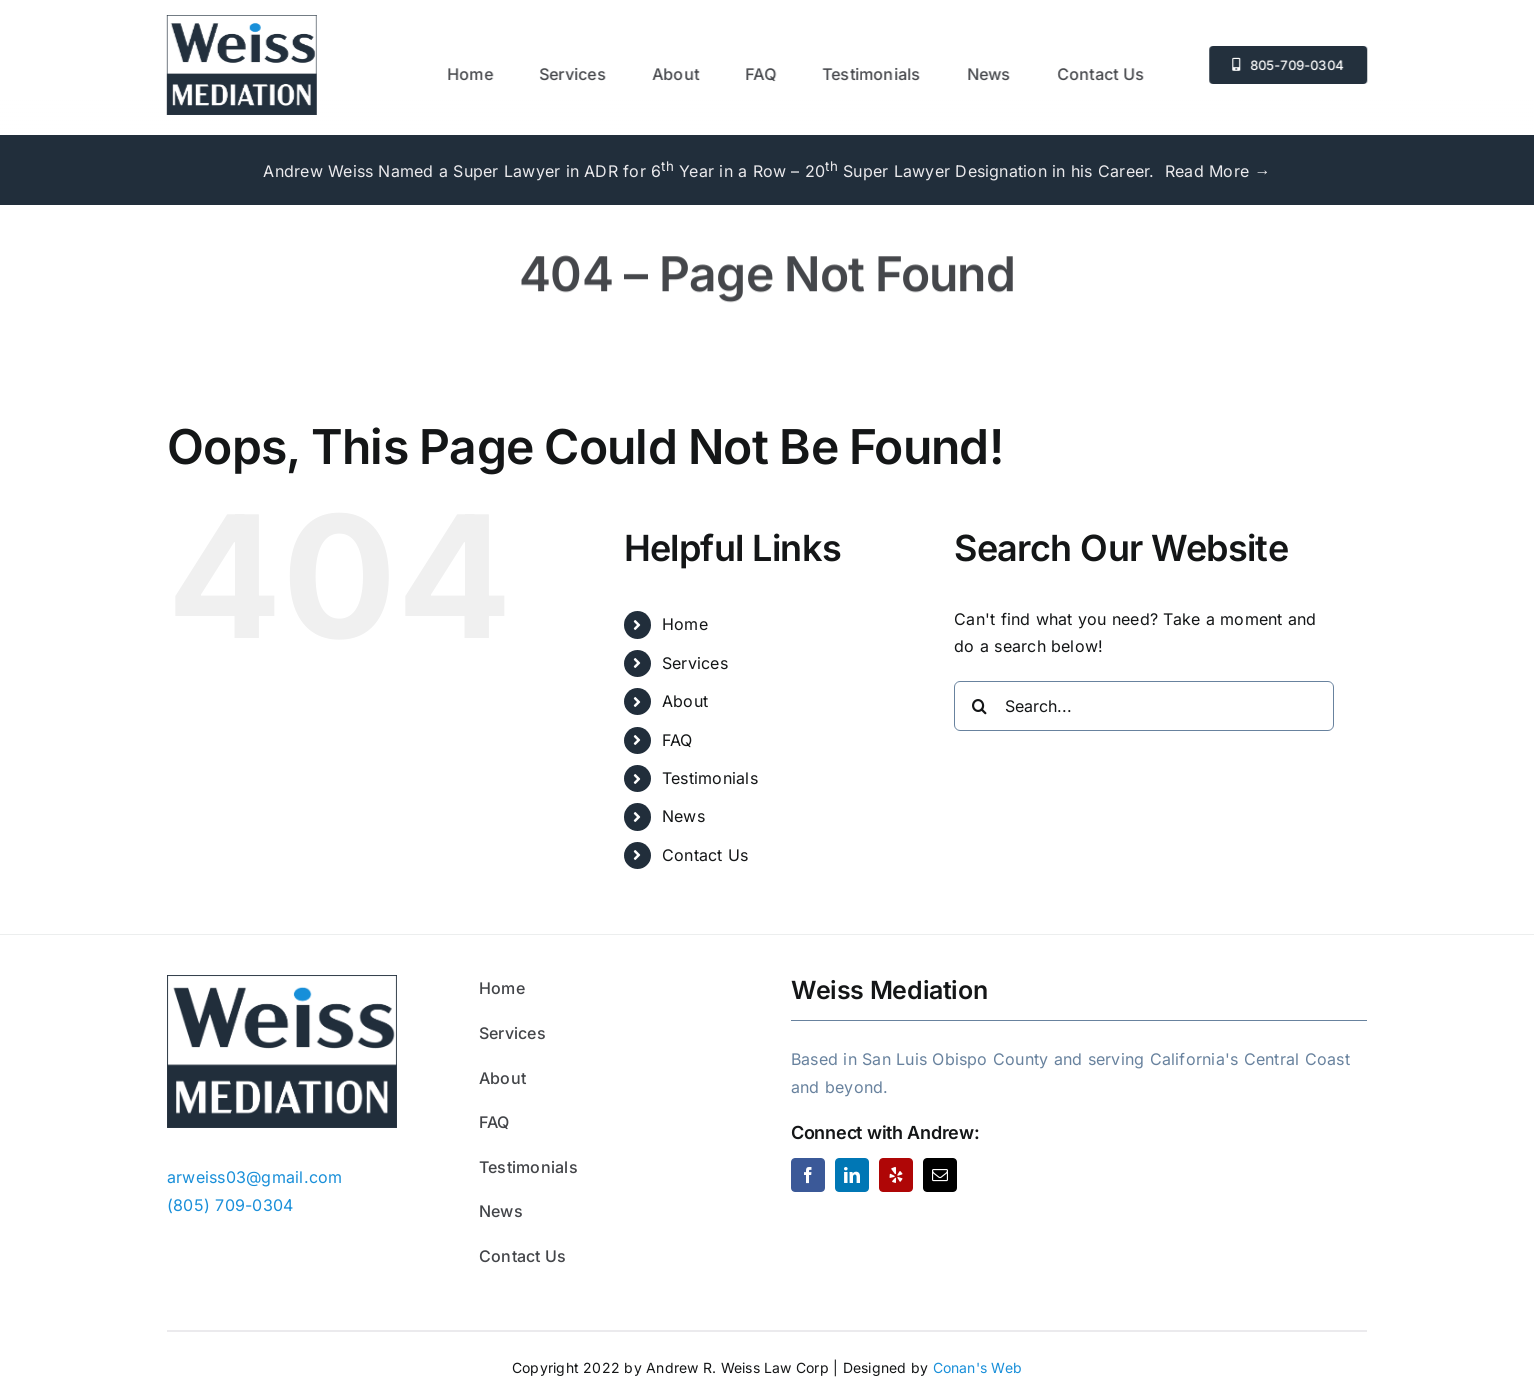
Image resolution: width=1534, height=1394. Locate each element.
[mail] (940, 1175)
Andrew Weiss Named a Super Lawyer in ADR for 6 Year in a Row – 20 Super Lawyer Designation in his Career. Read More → (766, 171)
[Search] (979, 706)
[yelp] (896, 1175)
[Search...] (1144, 706)
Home (685, 624)
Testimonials (710, 778)
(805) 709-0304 (230, 1205)
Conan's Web (978, 1367)
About (685, 701)
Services (695, 663)
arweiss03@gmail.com (255, 1177)
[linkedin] (852, 1175)
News (683, 816)
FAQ (677, 740)
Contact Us (705, 855)
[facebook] (808, 1175)
